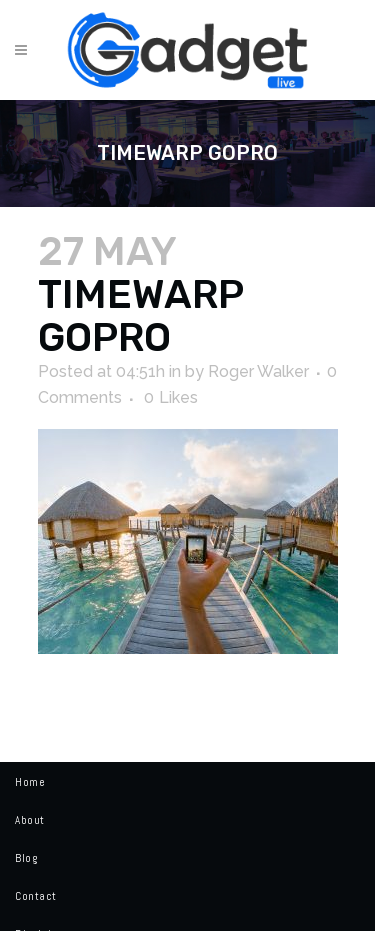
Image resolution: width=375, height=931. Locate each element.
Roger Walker (258, 371)
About (30, 820)
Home (30, 782)
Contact (36, 896)
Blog (26, 858)
